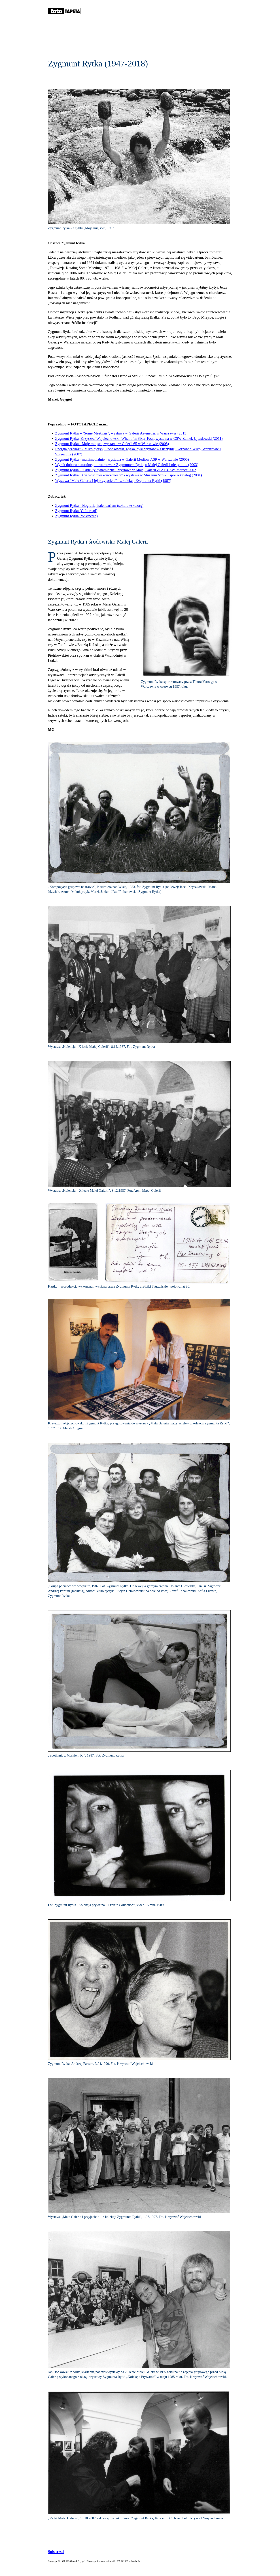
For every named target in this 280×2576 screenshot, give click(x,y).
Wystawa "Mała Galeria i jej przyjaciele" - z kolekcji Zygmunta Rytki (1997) (113, 480)
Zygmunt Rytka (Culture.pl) (76, 511)
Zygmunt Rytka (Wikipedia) (76, 516)
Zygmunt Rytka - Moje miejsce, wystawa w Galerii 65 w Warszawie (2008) (112, 444)
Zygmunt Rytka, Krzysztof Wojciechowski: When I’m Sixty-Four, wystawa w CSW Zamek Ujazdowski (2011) (139, 438)
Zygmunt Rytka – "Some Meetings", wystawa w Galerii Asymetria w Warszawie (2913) (121, 433)
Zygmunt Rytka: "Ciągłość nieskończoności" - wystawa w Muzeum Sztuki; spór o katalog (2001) (128, 475)
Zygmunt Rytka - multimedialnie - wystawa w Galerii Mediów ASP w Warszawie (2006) (122, 459)
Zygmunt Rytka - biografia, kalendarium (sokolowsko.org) (99, 505)
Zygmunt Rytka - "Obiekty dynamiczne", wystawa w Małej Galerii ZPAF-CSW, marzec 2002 (125, 470)
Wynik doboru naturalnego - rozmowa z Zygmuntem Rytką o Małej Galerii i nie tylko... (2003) (126, 464)
